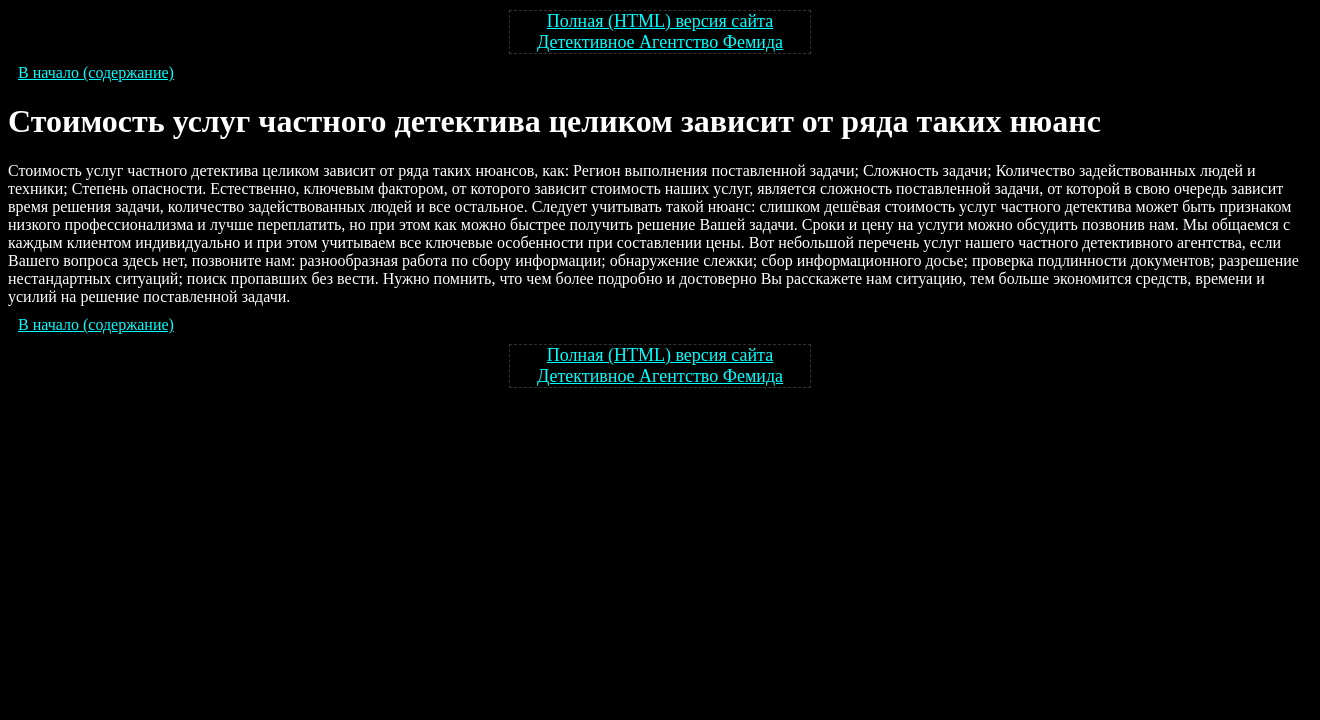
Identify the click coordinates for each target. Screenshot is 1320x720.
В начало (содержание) (96, 72)
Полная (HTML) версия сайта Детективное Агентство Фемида (660, 31)
